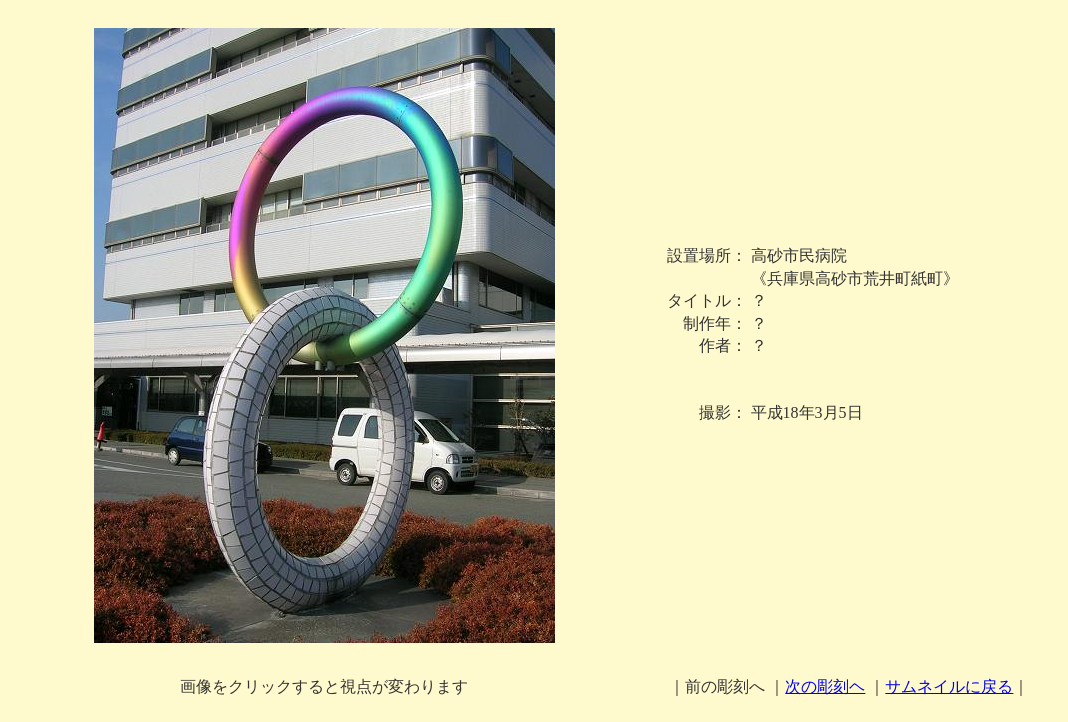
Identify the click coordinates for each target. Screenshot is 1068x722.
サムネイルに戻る (949, 686)
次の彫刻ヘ (825, 686)
